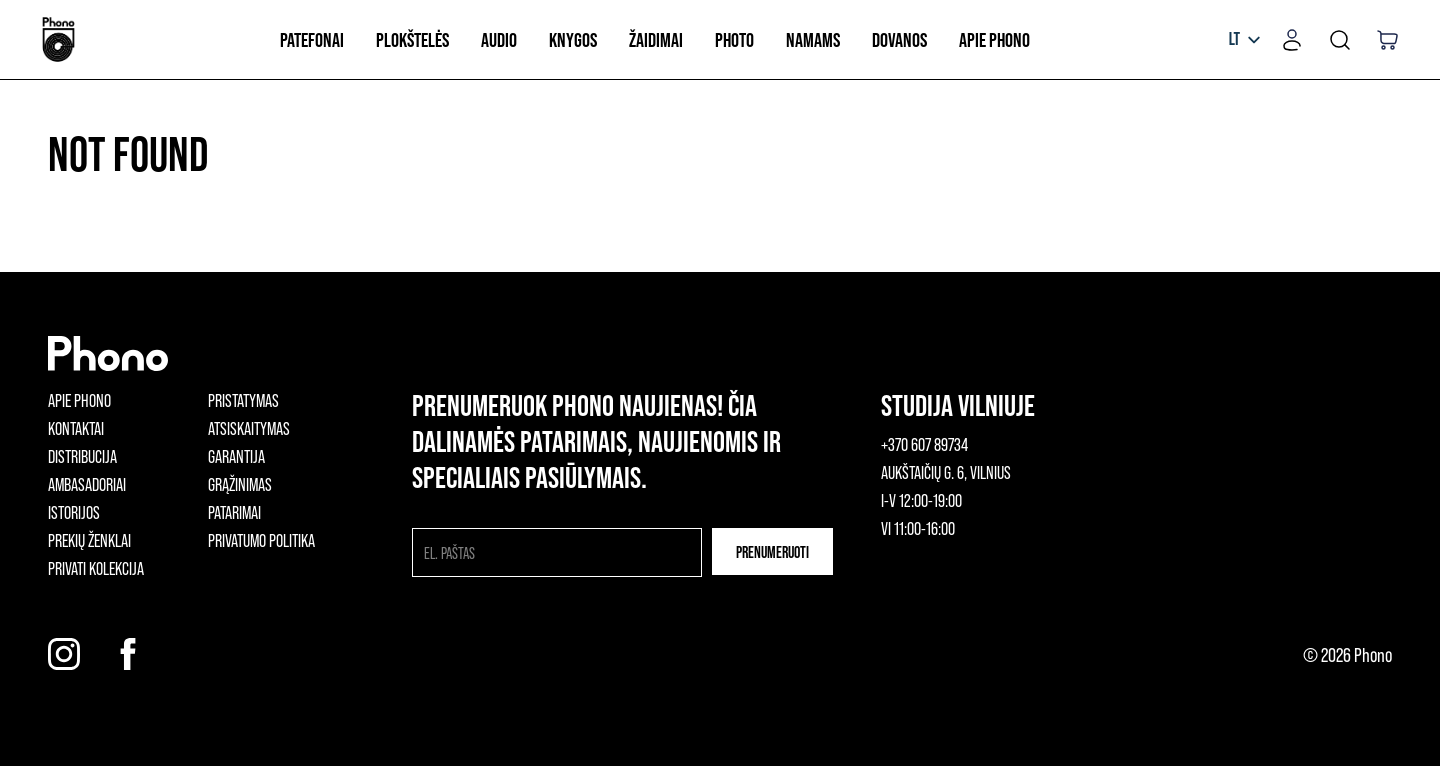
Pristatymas (243, 400)
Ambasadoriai (87, 484)
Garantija (236, 456)
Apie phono (79, 400)
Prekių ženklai (89, 540)
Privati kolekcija (96, 568)
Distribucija (82, 456)
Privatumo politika (261, 540)
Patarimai (234, 512)
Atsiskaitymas (249, 428)
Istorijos (74, 512)
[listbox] (1244, 40)
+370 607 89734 (924, 444)
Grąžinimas (240, 484)
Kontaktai (76, 428)
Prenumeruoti (772, 551)
